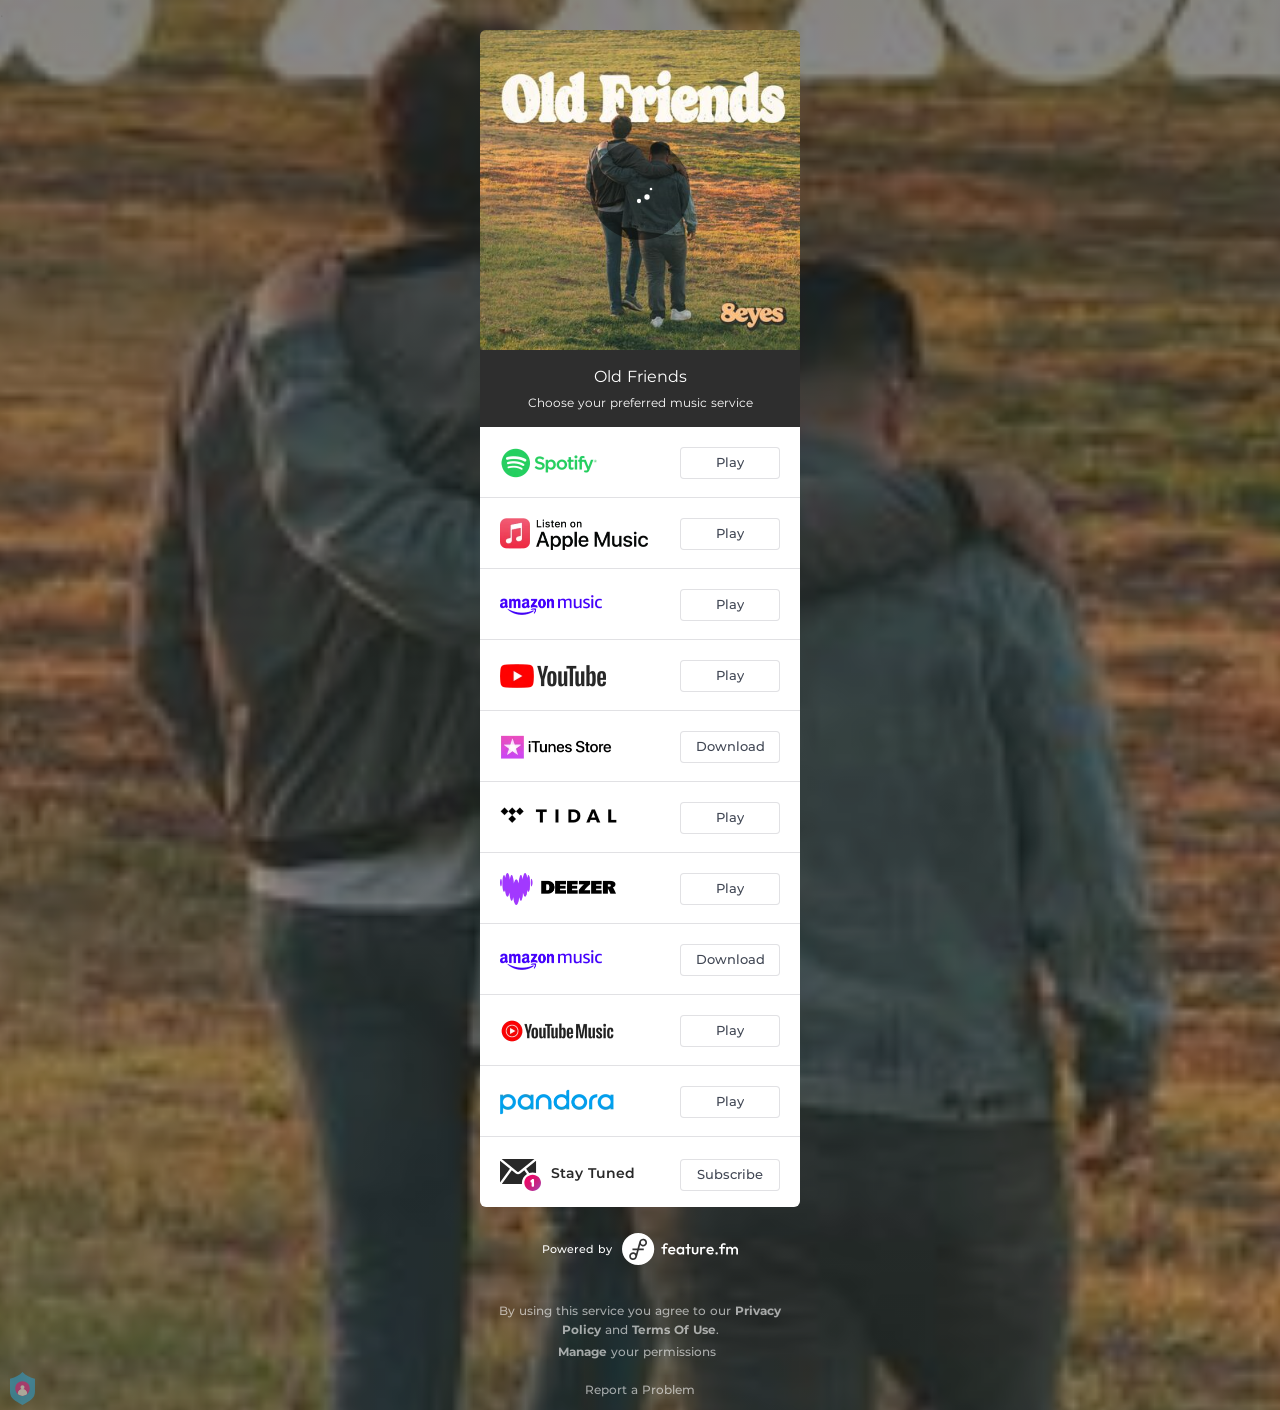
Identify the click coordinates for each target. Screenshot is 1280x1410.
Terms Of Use (674, 1329)
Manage (582, 1351)
